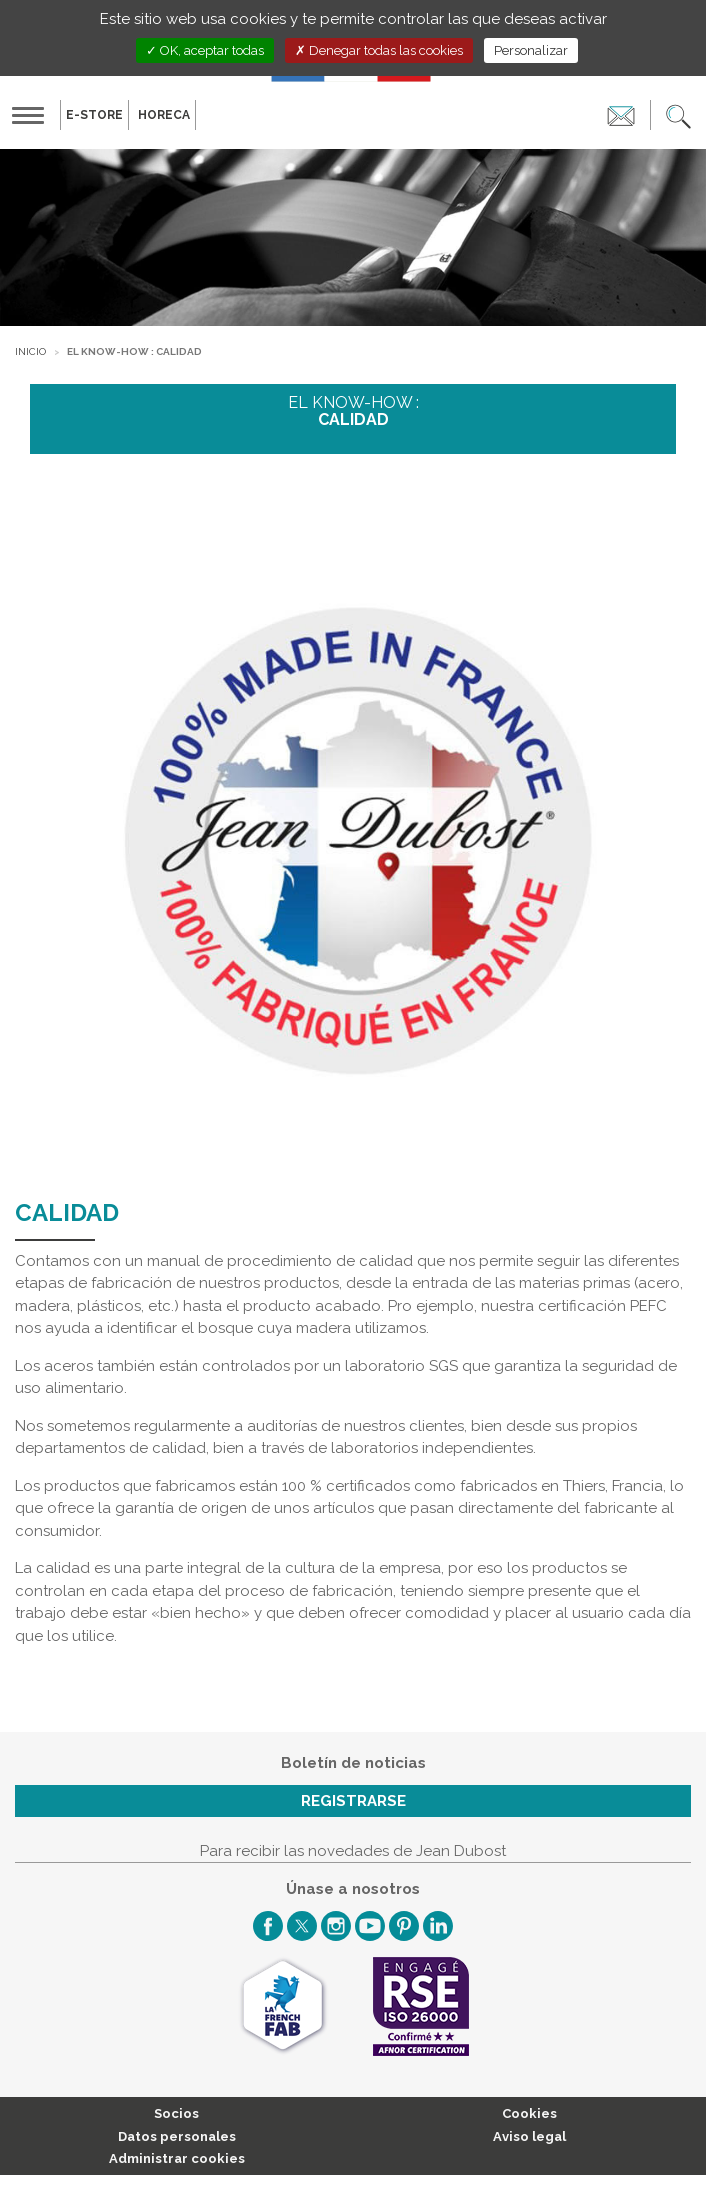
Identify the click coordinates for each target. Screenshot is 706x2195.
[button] (678, 115)
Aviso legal (529, 2136)
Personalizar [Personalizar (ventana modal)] (531, 50)
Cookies (529, 2113)
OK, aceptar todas (205, 50)
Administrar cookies (177, 2158)
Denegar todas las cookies (379, 50)
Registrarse (353, 1801)
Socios (176, 2113)
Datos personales (177, 2136)
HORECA (164, 115)
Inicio (30, 351)
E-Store (94, 115)
